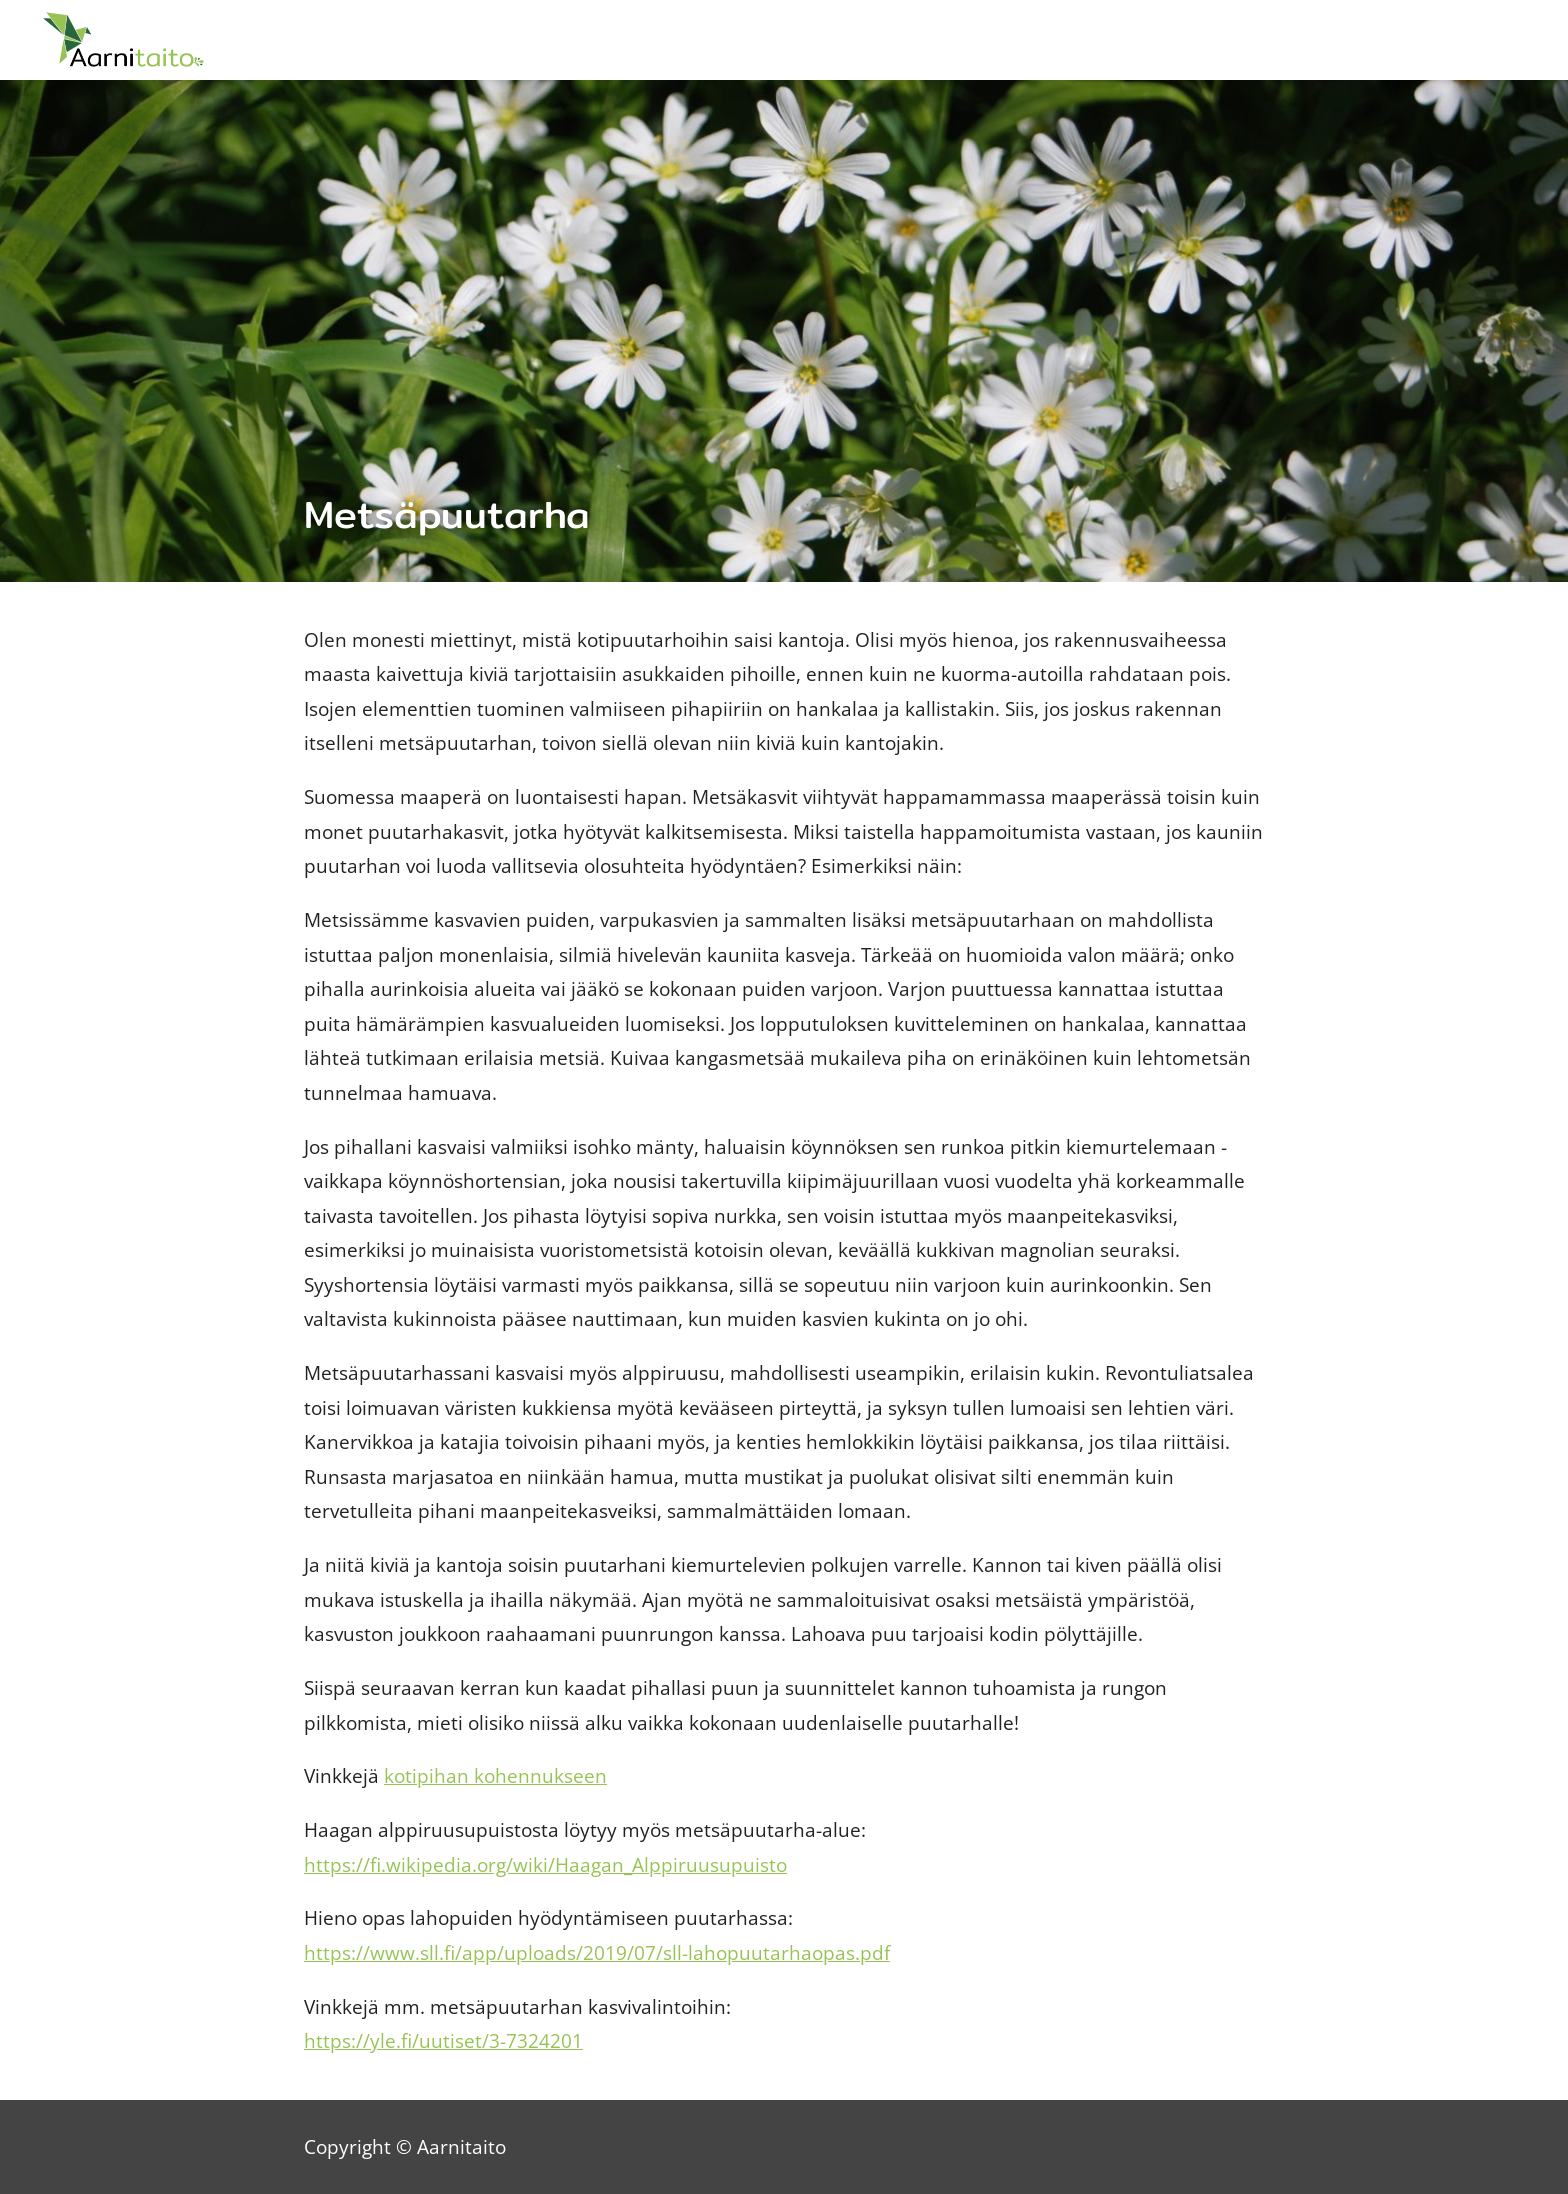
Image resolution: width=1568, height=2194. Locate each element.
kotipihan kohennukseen (495, 1775)
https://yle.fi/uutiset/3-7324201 (443, 2040)
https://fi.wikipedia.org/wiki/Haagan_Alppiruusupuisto (545, 1864)
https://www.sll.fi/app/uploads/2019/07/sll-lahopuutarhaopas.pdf (597, 1952)
